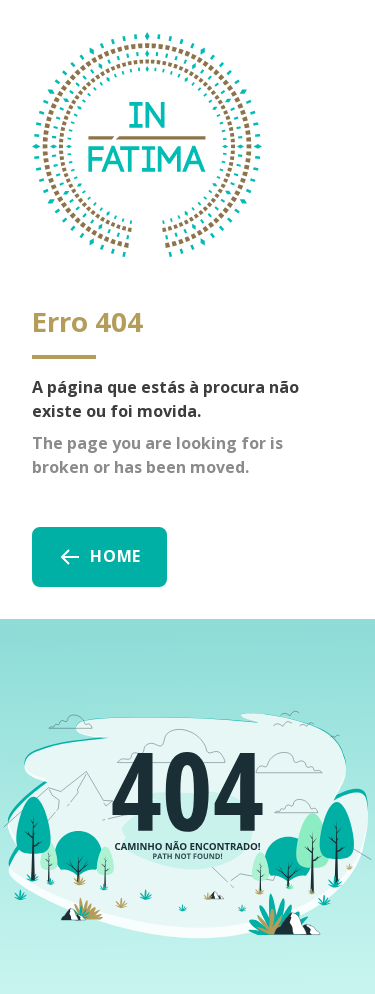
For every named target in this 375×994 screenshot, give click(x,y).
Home (99, 557)
